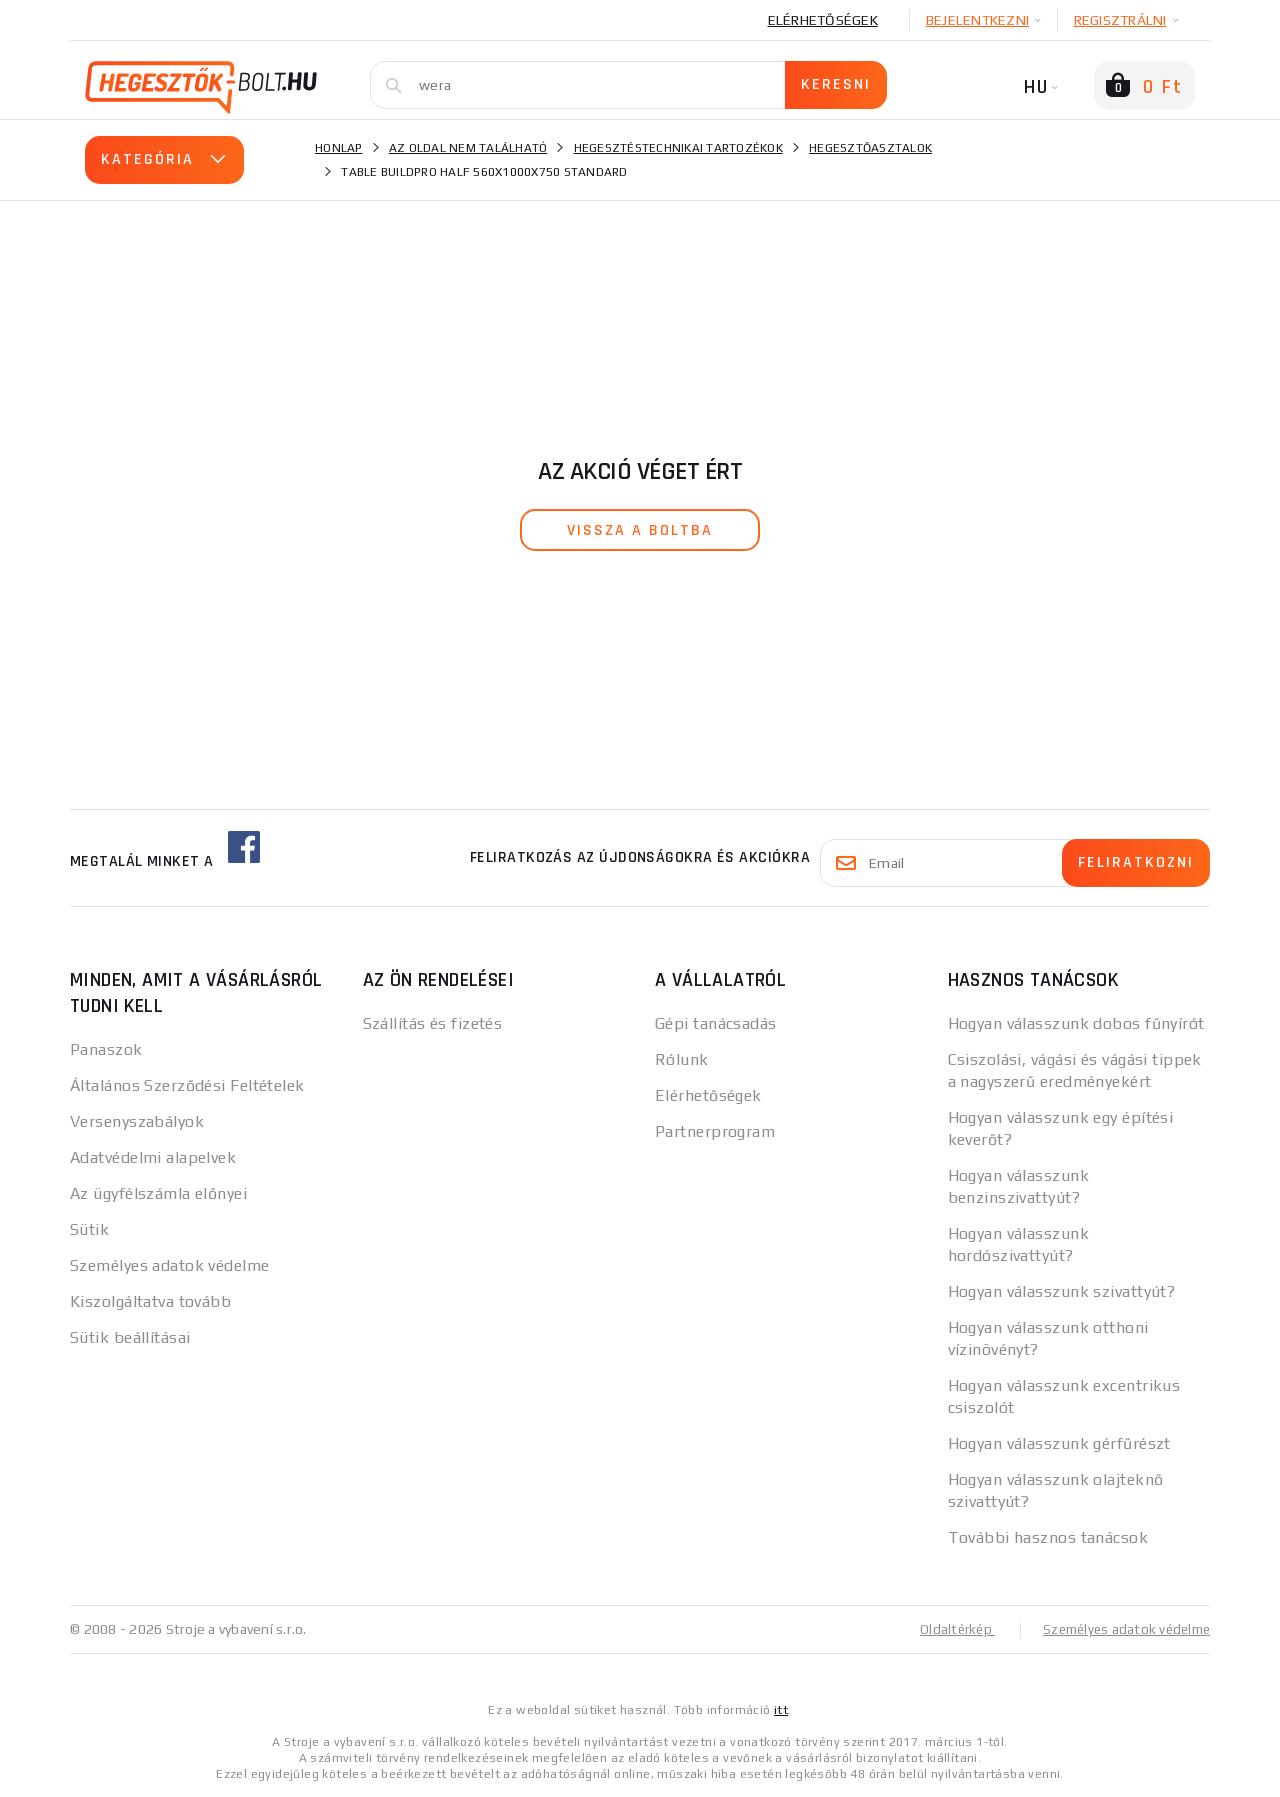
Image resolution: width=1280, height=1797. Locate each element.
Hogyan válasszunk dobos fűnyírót (1076, 1023)
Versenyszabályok (137, 1121)
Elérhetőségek (823, 20)
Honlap (339, 148)
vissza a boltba (640, 530)
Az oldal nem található (468, 148)
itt (781, 1709)
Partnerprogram (715, 1131)
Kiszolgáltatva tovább (150, 1301)
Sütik (89, 1229)
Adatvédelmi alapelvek (153, 1157)
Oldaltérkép (946, 1629)
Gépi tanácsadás (716, 1023)
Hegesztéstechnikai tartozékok (678, 148)
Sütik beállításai (130, 1337)
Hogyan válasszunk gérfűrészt (1059, 1443)
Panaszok (106, 1049)
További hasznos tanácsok (1048, 1537)
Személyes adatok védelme (170, 1265)
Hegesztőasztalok (870, 148)
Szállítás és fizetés (433, 1023)
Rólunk (682, 1059)
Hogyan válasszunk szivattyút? (1062, 1291)
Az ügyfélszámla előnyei (158, 1193)
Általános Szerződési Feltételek (187, 1085)
